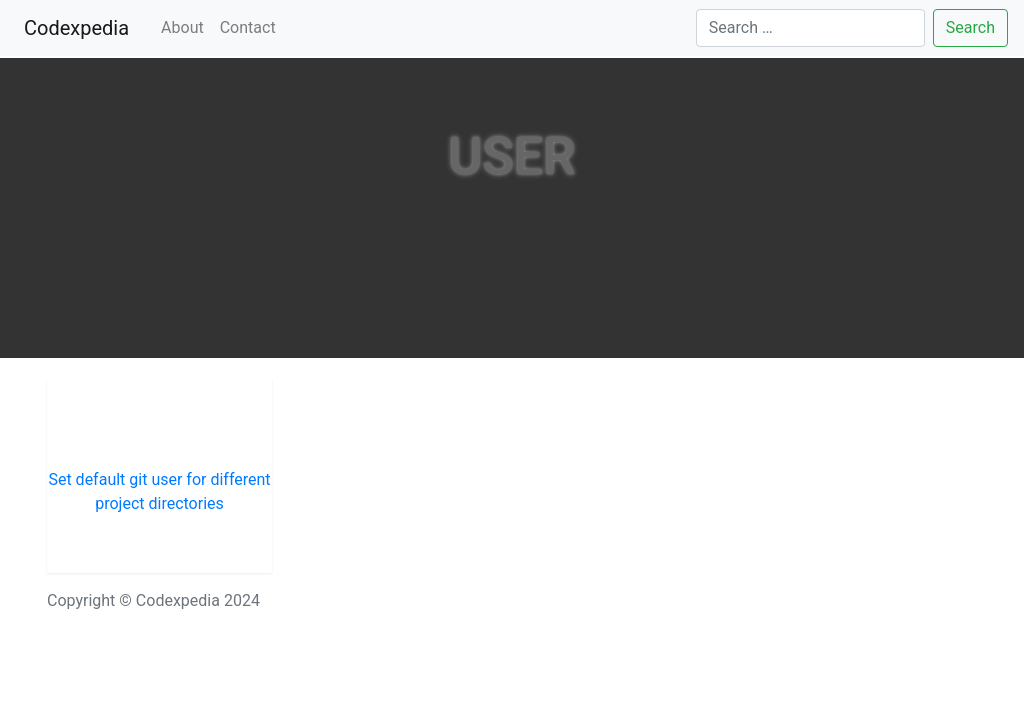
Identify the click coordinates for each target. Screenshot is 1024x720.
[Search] (810, 28)
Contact (248, 27)
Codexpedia (80, 26)
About (182, 27)
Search (970, 27)
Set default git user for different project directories (159, 491)
